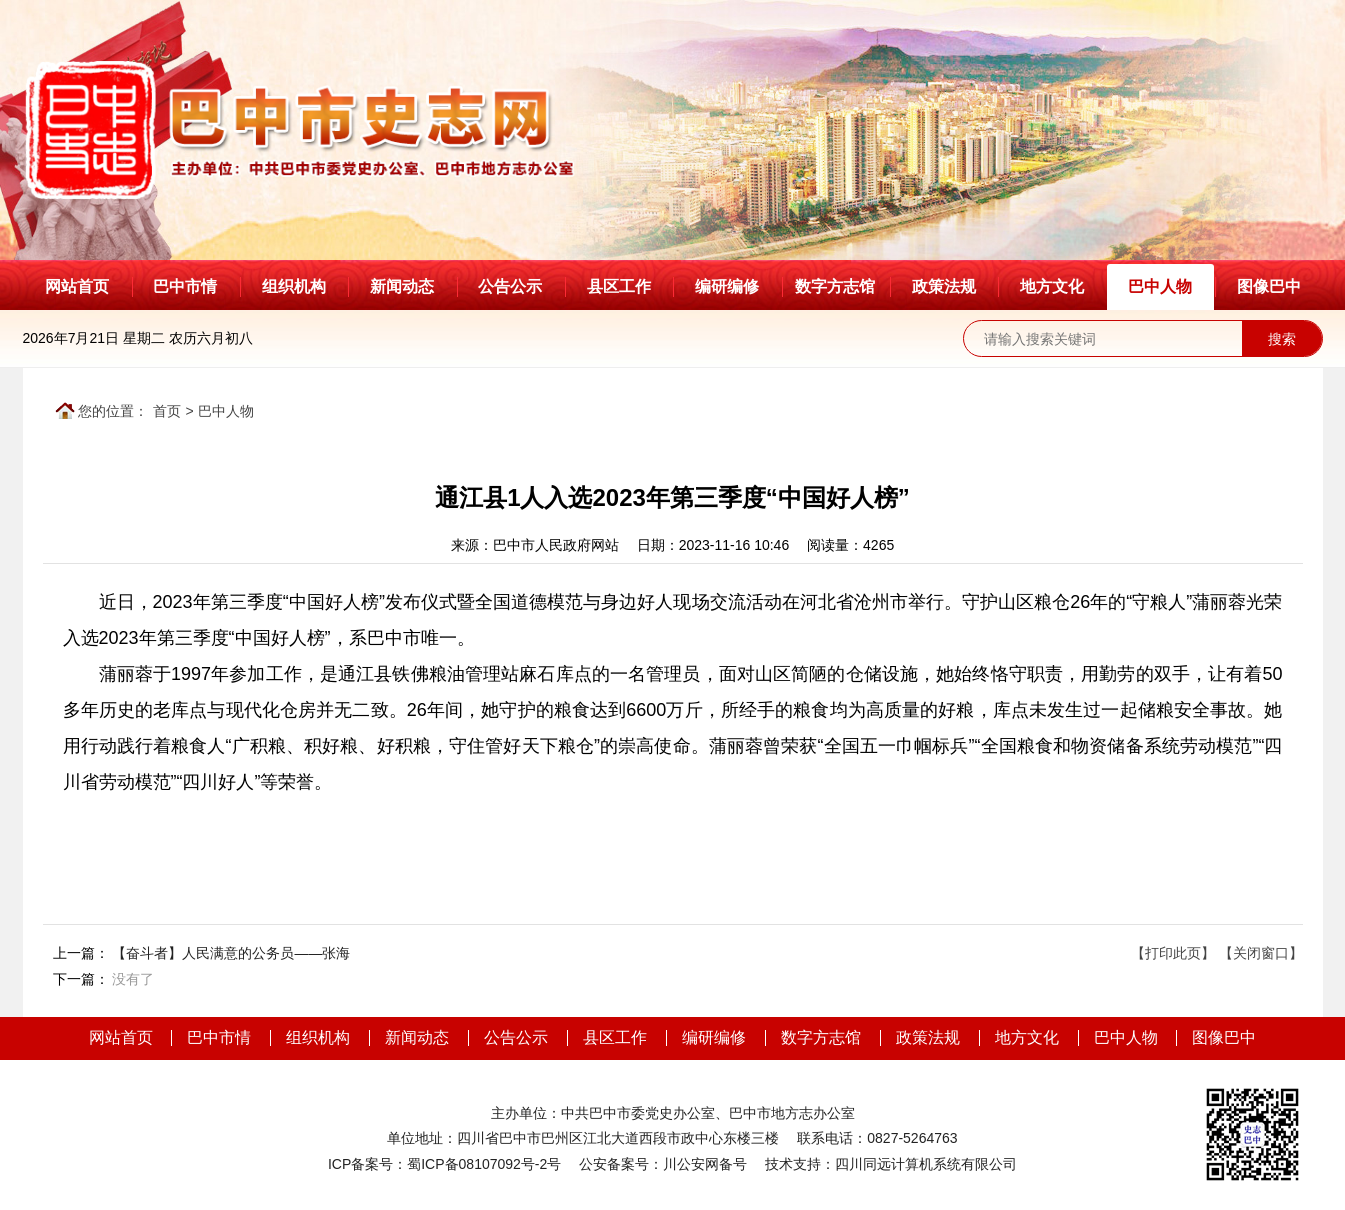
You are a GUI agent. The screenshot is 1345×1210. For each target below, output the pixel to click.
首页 (167, 411)
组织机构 (294, 286)
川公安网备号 (705, 1164)
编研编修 (727, 286)
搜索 (1282, 339)
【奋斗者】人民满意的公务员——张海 (231, 953)
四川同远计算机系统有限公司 (926, 1164)
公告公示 (510, 286)
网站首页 (77, 286)
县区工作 (619, 286)
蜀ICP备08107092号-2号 (484, 1164)
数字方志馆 (835, 286)
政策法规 (944, 286)
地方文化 (1052, 286)
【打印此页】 (1173, 953)
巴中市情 (185, 286)
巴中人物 (1160, 286)
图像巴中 (1269, 286)
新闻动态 (402, 286)
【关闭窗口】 (1261, 953)
